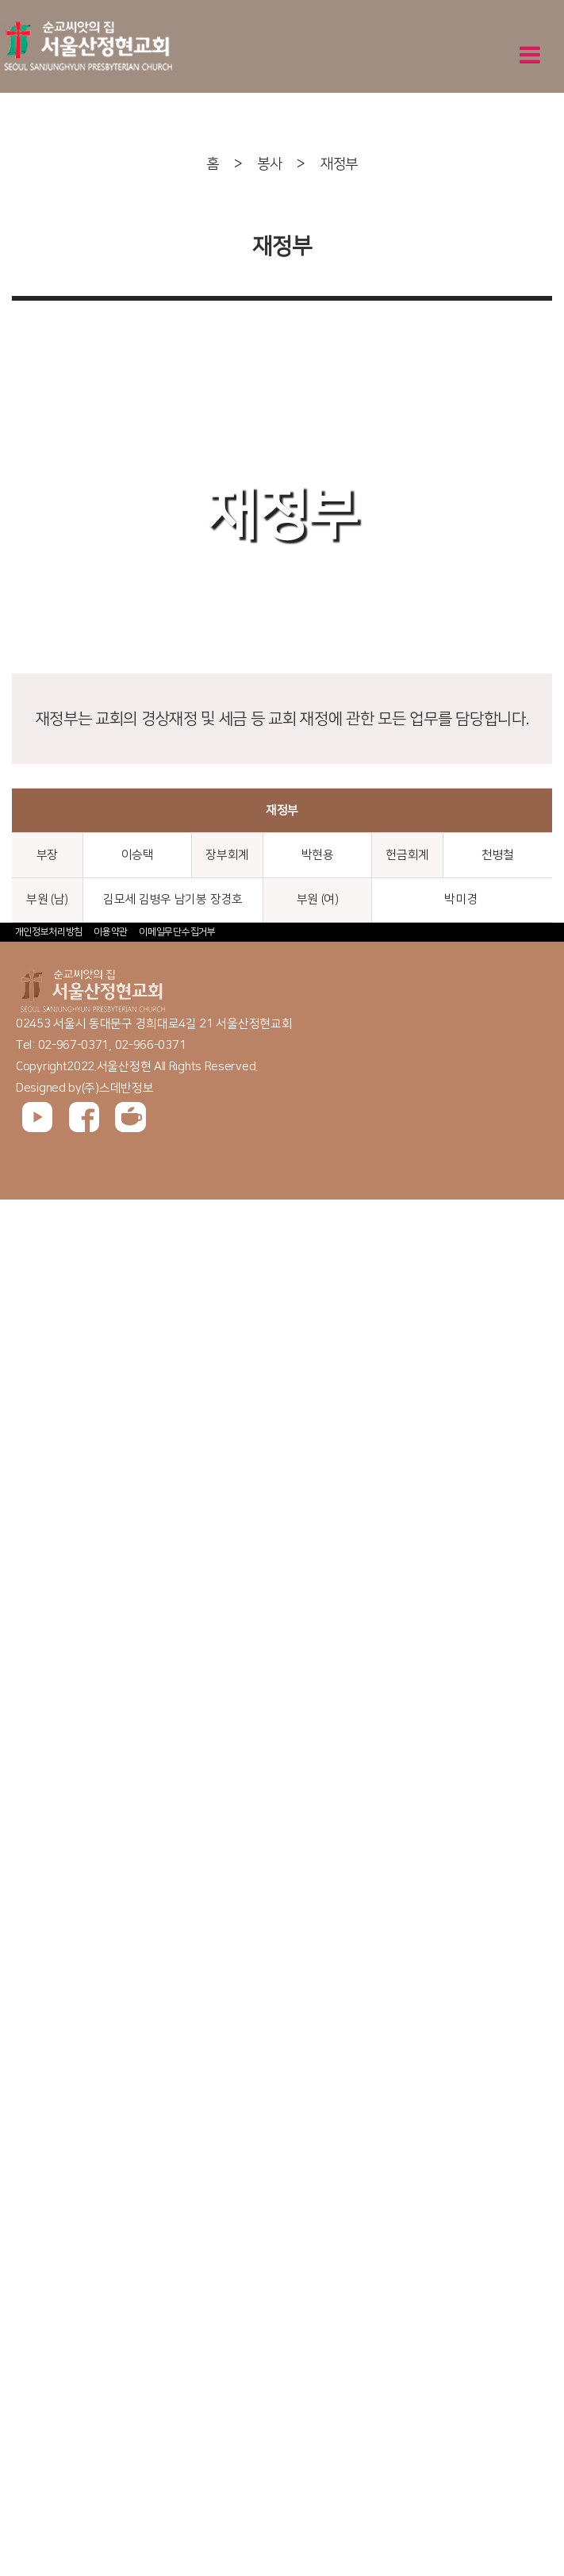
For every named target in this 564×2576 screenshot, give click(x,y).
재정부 (339, 164)
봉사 (269, 164)
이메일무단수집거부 (177, 932)
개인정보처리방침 (49, 932)
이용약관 (111, 932)
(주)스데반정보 (118, 1088)
